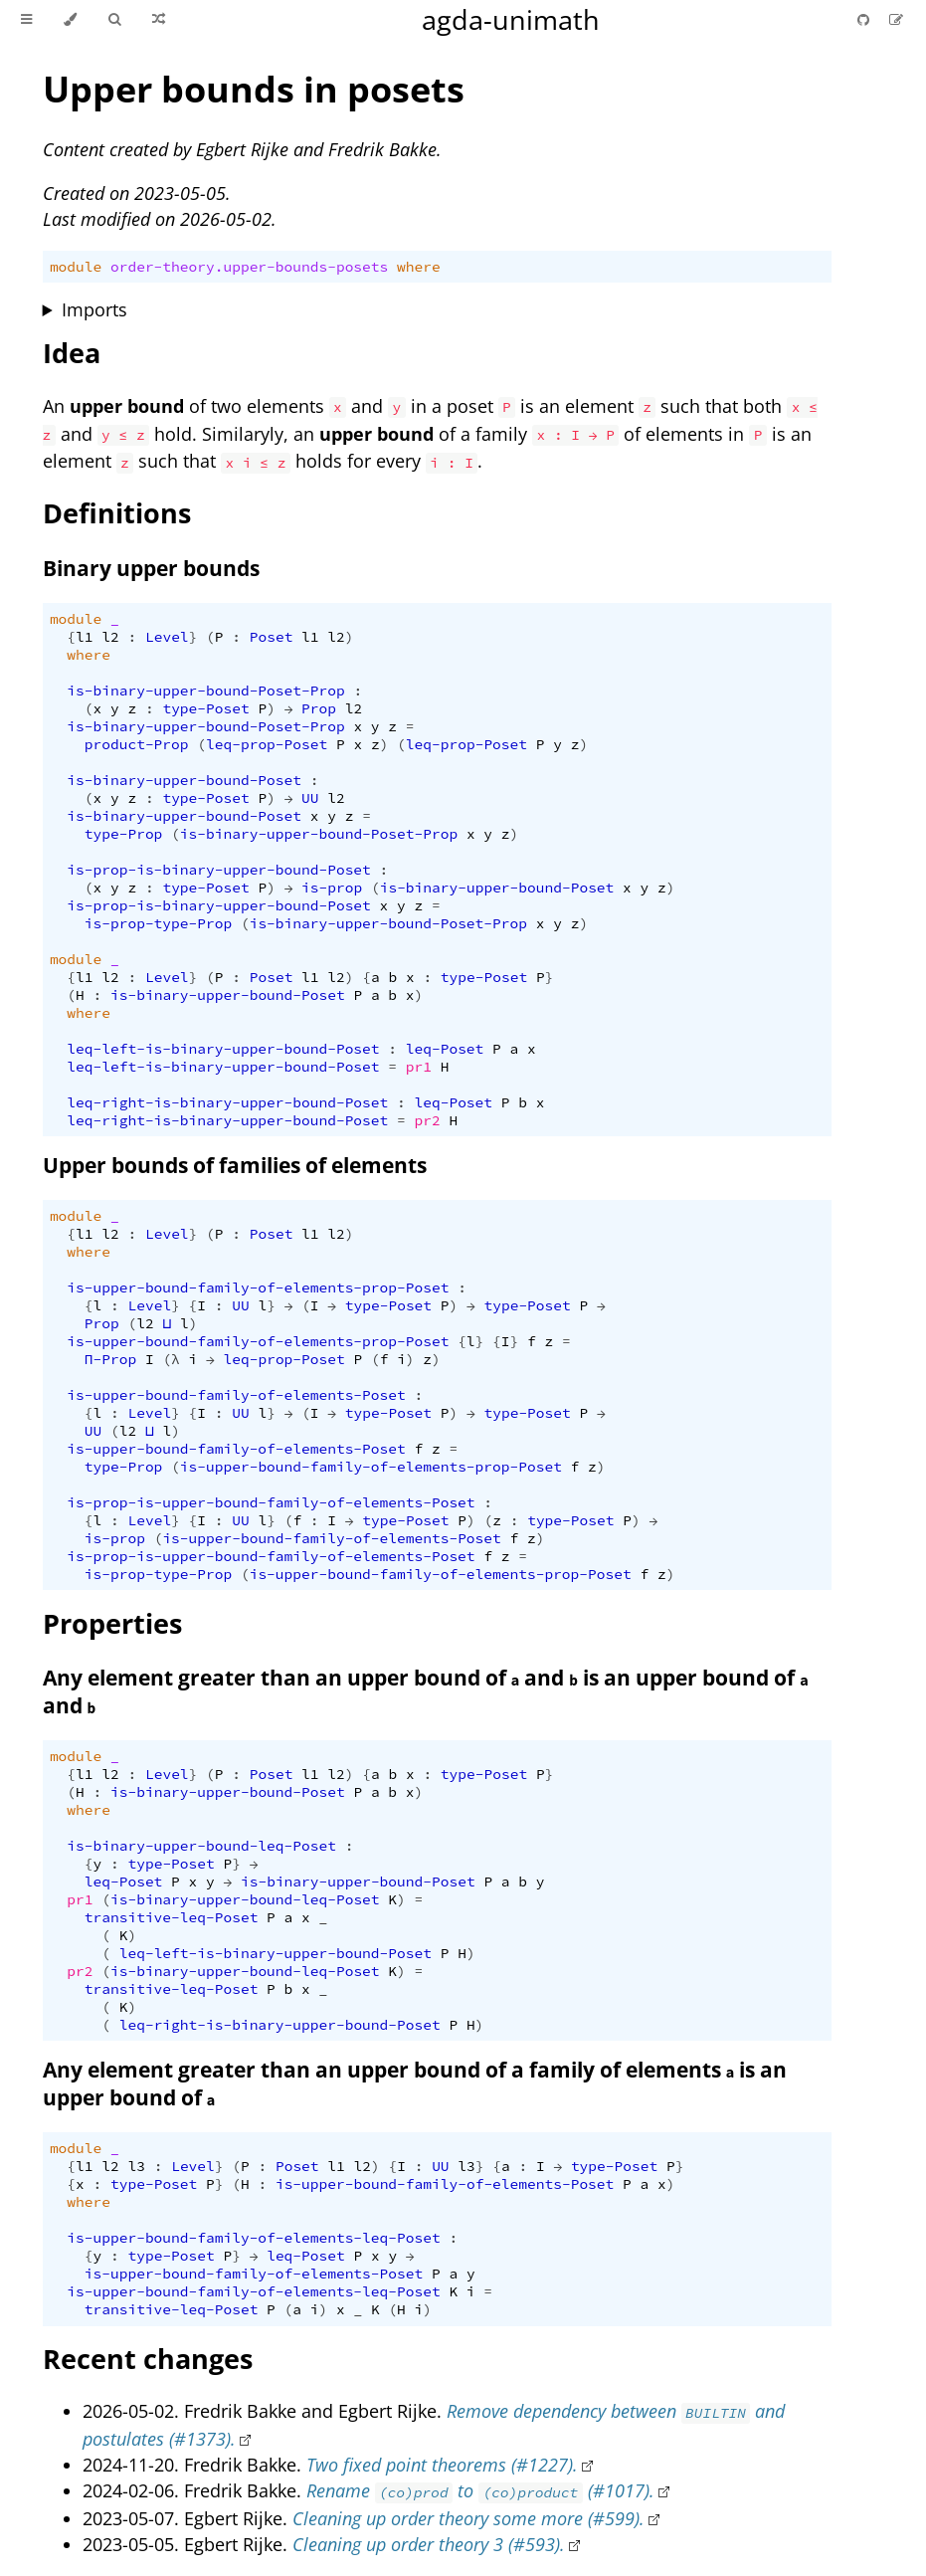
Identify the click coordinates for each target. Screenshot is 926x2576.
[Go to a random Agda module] (158, 20)
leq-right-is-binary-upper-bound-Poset (227, 1102)
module (75, 267)
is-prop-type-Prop (158, 923)
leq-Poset (445, 1049)
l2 (109, 637)
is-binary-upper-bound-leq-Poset (201, 1846)
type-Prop (124, 834)
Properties (112, 1623)
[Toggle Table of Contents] (26, 20)
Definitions (117, 513)
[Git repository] (865, 19)
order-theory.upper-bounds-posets (249, 267)
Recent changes (148, 2358)
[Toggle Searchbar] (114, 20)
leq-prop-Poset (266, 744)
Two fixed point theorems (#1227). (442, 2465)
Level (167, 637)
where (419, 267)
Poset (271, 637)
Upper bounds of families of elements (235, 1165)
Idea (71, 352)
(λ (170, 1359)
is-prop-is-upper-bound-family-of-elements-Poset (270, 1502)
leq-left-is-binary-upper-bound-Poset (223, 1049)
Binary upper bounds (151, 568)
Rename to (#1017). (480, 2490)
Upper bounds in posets (253, 89)
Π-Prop (110, 1359)
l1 (84, 637)
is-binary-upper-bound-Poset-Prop (205, 690)
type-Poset (205, 708)
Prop (318, 708)
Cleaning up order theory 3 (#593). (428, 2544)
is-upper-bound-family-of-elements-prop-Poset (258, 1287)
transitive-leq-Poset (172, 1917)
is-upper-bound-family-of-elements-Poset (236, 1395)
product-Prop (137, 744)
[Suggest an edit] (896, 19)
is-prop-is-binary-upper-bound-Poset (218, 870)
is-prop (331, 887)
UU (309, 798)
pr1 (419, 1067)
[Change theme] (70, 20)
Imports (94, 309)
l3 (135, 2166)
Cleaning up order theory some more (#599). (468, 2518)
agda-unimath (511, 19)
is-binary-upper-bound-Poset (184, 780)
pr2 (428, 1120)
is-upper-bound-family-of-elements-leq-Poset (253, 2238)
